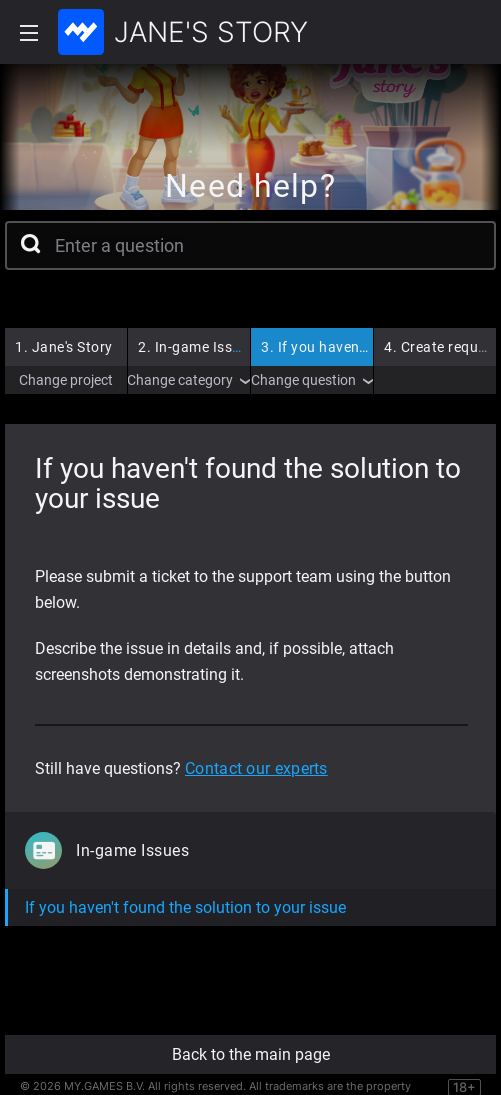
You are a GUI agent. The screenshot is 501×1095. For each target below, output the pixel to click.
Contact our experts (256, 768)
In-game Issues (197, 347)
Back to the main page (251, 1054)
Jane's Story (64, 347)
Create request (441, 347)
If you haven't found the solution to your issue (185, 907)
